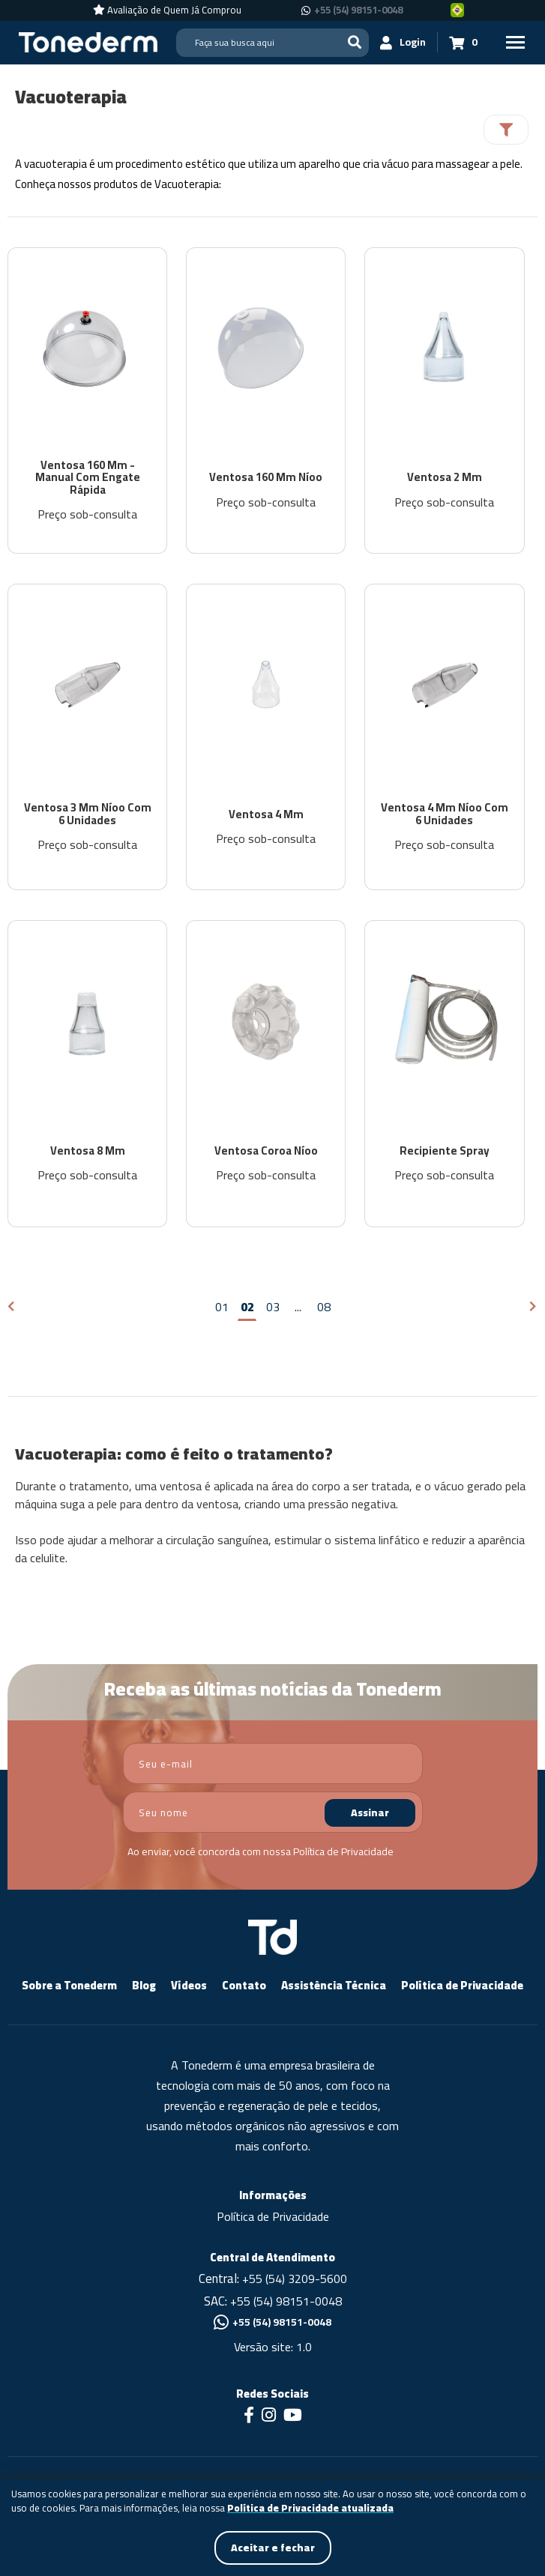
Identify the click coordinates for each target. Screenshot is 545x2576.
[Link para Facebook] (249, 2418)
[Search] (272, 42)
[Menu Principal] (515, 42)
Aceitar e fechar (273, 2547)
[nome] (273, 1813)
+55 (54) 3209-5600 (294, 2280)
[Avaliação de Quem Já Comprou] (167, 10)
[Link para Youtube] (292, 2418)
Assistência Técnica (333, 1987)
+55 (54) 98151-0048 (286, 2302)
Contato (244, 1987)
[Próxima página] (533, 1308)
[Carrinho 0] (463, 42)
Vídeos (189, 1987)
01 (222, 1308)
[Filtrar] (506, 130)
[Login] (403, 42)
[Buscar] (354, 42)
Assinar (370, 1814)
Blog (144, 1987)
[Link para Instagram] (269, 2418)
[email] (273, 1765)
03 (273, 1308)
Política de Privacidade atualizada (310, 2509)
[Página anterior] (11, 1308)
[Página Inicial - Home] (88, 41)
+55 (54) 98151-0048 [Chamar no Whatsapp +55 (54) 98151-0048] (358, 10)
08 (324, 1308)
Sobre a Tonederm (69, 1987)
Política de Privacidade (343, 1853)
